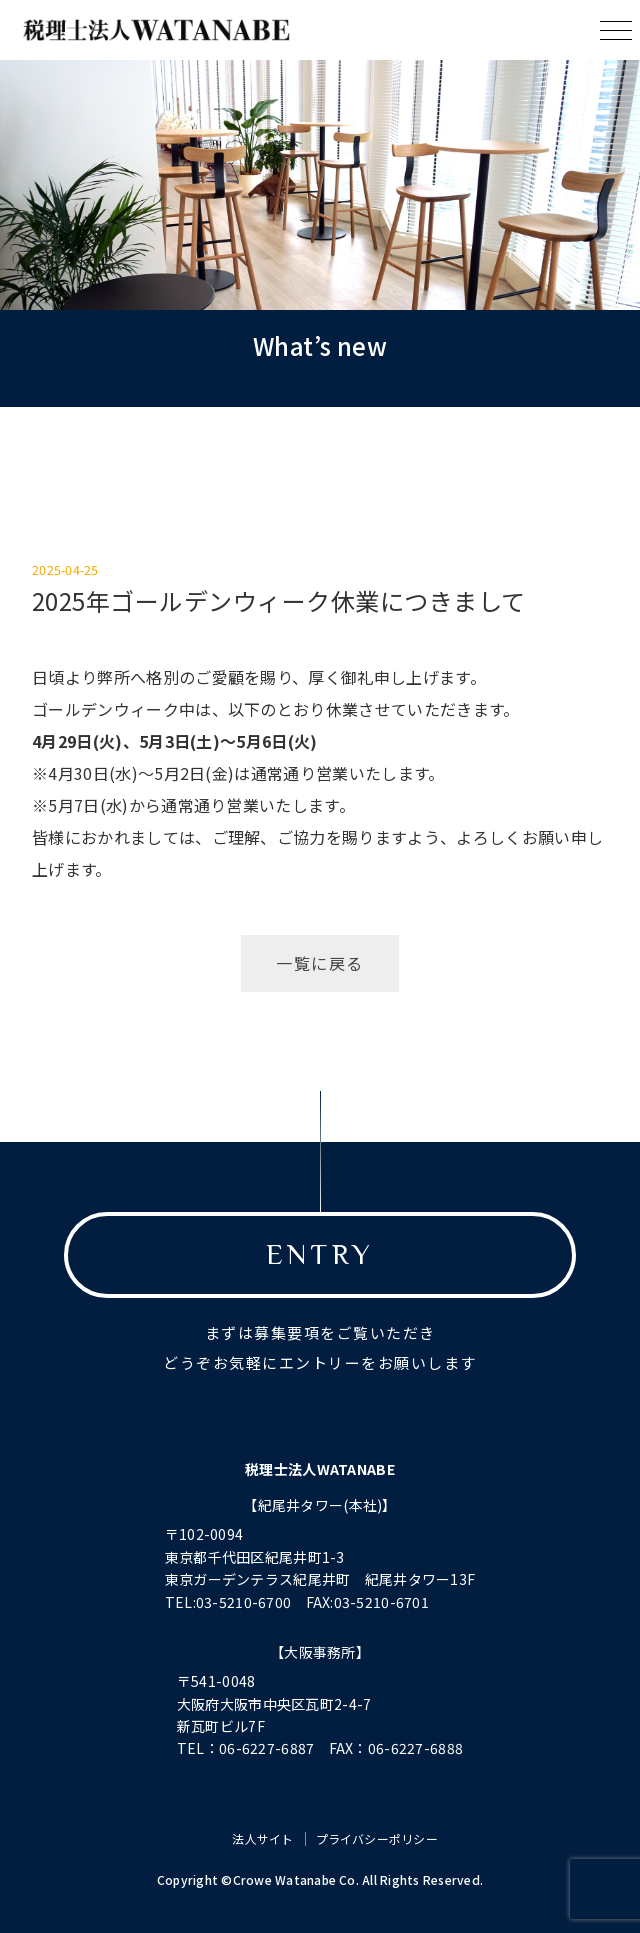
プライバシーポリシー (377, 1838)
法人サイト (262, 1838)
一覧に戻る (320, 963)
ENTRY (320, 1254)
